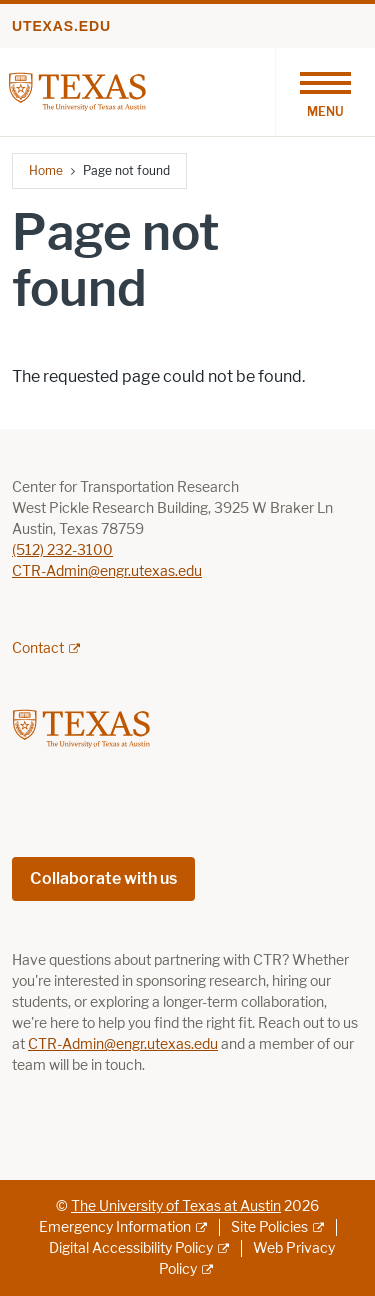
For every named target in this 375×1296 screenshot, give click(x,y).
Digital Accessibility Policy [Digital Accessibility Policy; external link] (131, 1248)
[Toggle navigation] (325, 92)
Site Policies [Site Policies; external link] (269, 1227)
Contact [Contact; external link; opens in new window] (38, 648)
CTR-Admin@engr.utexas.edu (107, 571)
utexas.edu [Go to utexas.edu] (61, 26)
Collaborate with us (103, 878)
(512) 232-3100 (62, 550)
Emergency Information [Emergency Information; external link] (115, 1227)
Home (46, 170)
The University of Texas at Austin (176, 1206)
